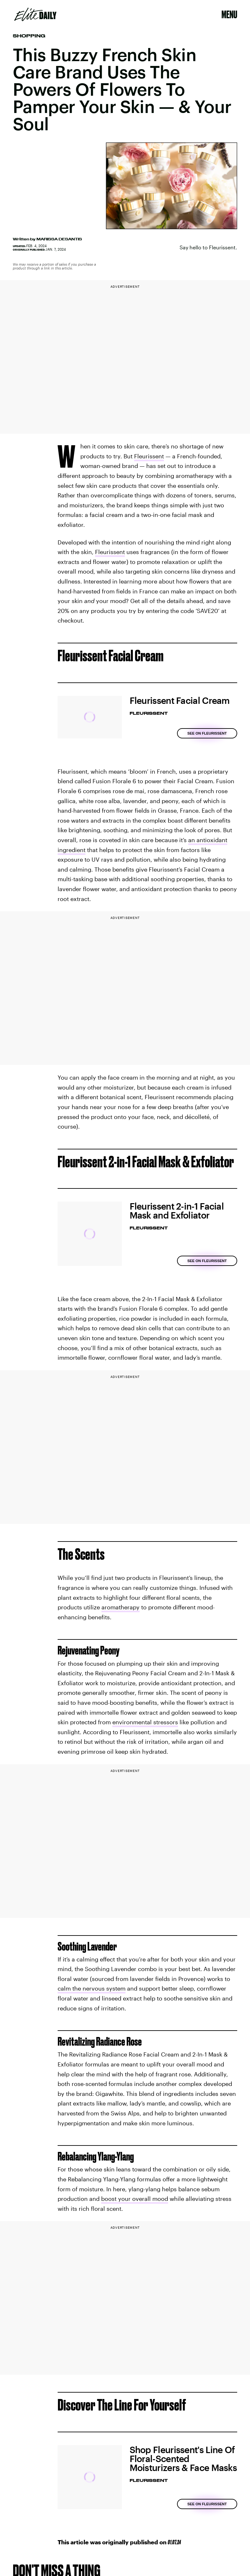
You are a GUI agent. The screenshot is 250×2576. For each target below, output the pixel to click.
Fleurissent (149, 456)
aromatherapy (120, 1607)
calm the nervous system (91, 1988)
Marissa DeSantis (59, 239)
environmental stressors (145, 1722)
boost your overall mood (134, 2198)
